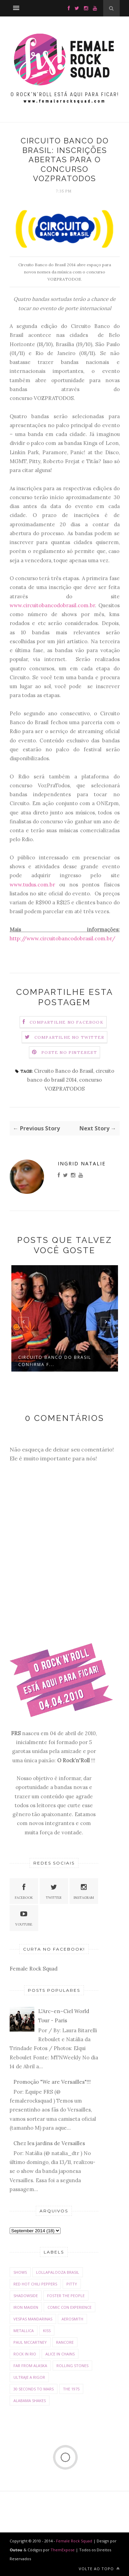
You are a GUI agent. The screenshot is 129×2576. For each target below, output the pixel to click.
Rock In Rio (24, 2353)
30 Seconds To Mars (33, 2388)
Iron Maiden (25, 2307)
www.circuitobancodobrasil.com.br (52, 605)
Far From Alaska (30, 2365)
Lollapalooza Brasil (57, 2272)
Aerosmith (72, 2318)
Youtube (23, 1917)
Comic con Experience (69, 2307)
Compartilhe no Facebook (67, 1022)
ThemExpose (63, 2549)
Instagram (84, 1891)
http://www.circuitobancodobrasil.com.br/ (62, 938)
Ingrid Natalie (82, 1163)
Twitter (54, 1891)
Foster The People (66, 2295)
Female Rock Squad (33, 1968)
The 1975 (71, 2388)
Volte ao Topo (99, 2568)
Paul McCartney (30, 2342)
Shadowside (25, 2295)
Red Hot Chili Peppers (35, 2283)
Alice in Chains (60, 2353)
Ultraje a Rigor (29, 2377)
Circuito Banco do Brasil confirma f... (54, 1360)
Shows (20, 2272)
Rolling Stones (72, 2365)
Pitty (71, 2283)
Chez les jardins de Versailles (49, 2143)
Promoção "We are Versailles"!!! (52, 2082)
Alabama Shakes (29, 2400)
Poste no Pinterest (69, 1052)
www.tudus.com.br (32, 884)
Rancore (65, 2342)
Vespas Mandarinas (32, 2318)
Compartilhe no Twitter (69, 1037)
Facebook (24, 1891)
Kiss (47, 2330)
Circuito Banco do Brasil (63, 1071)
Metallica (23, 2330)
